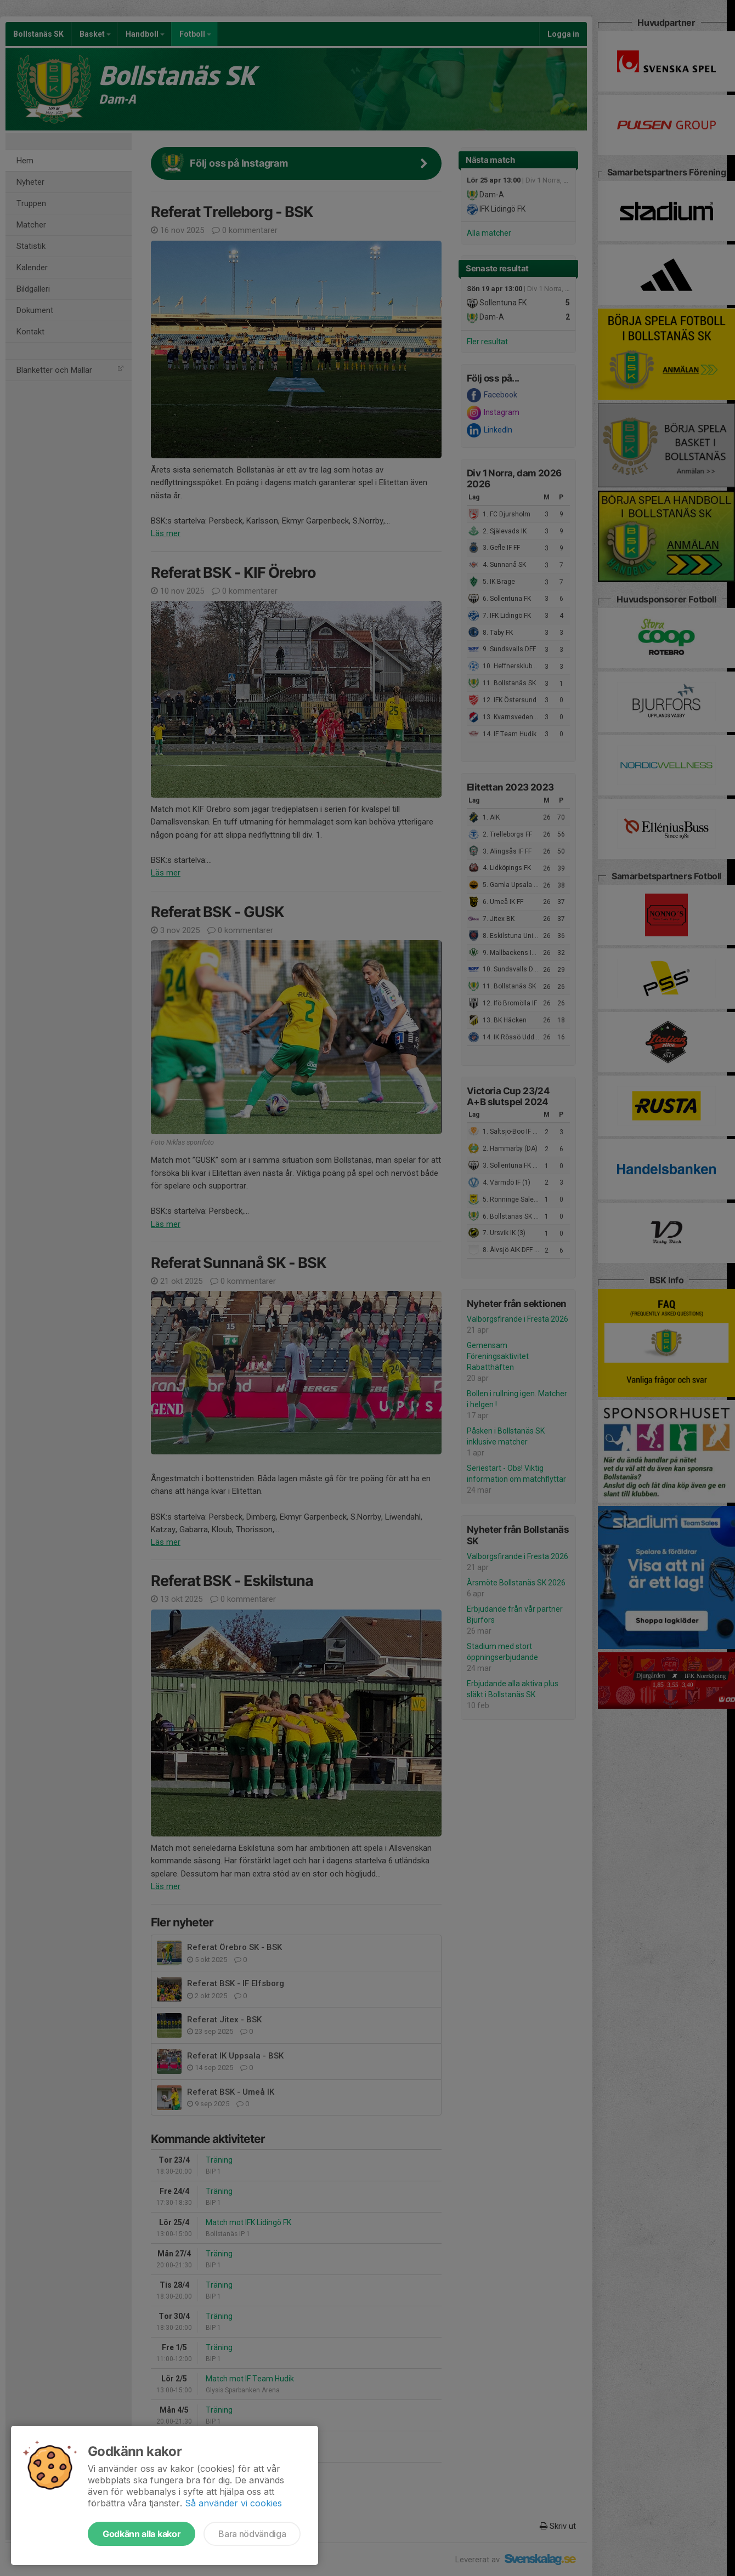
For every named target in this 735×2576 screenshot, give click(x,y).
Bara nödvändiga (252, 2533)
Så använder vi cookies (233, 2503)
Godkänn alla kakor (141, 2533)
